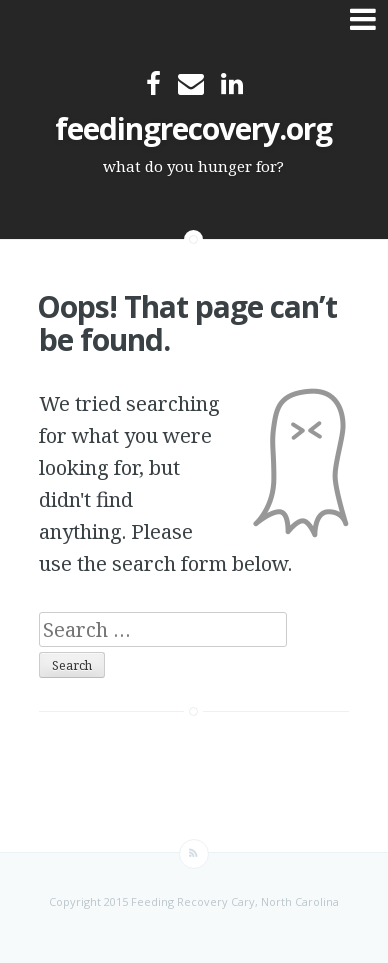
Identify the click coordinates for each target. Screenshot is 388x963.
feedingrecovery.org (193, 128)
